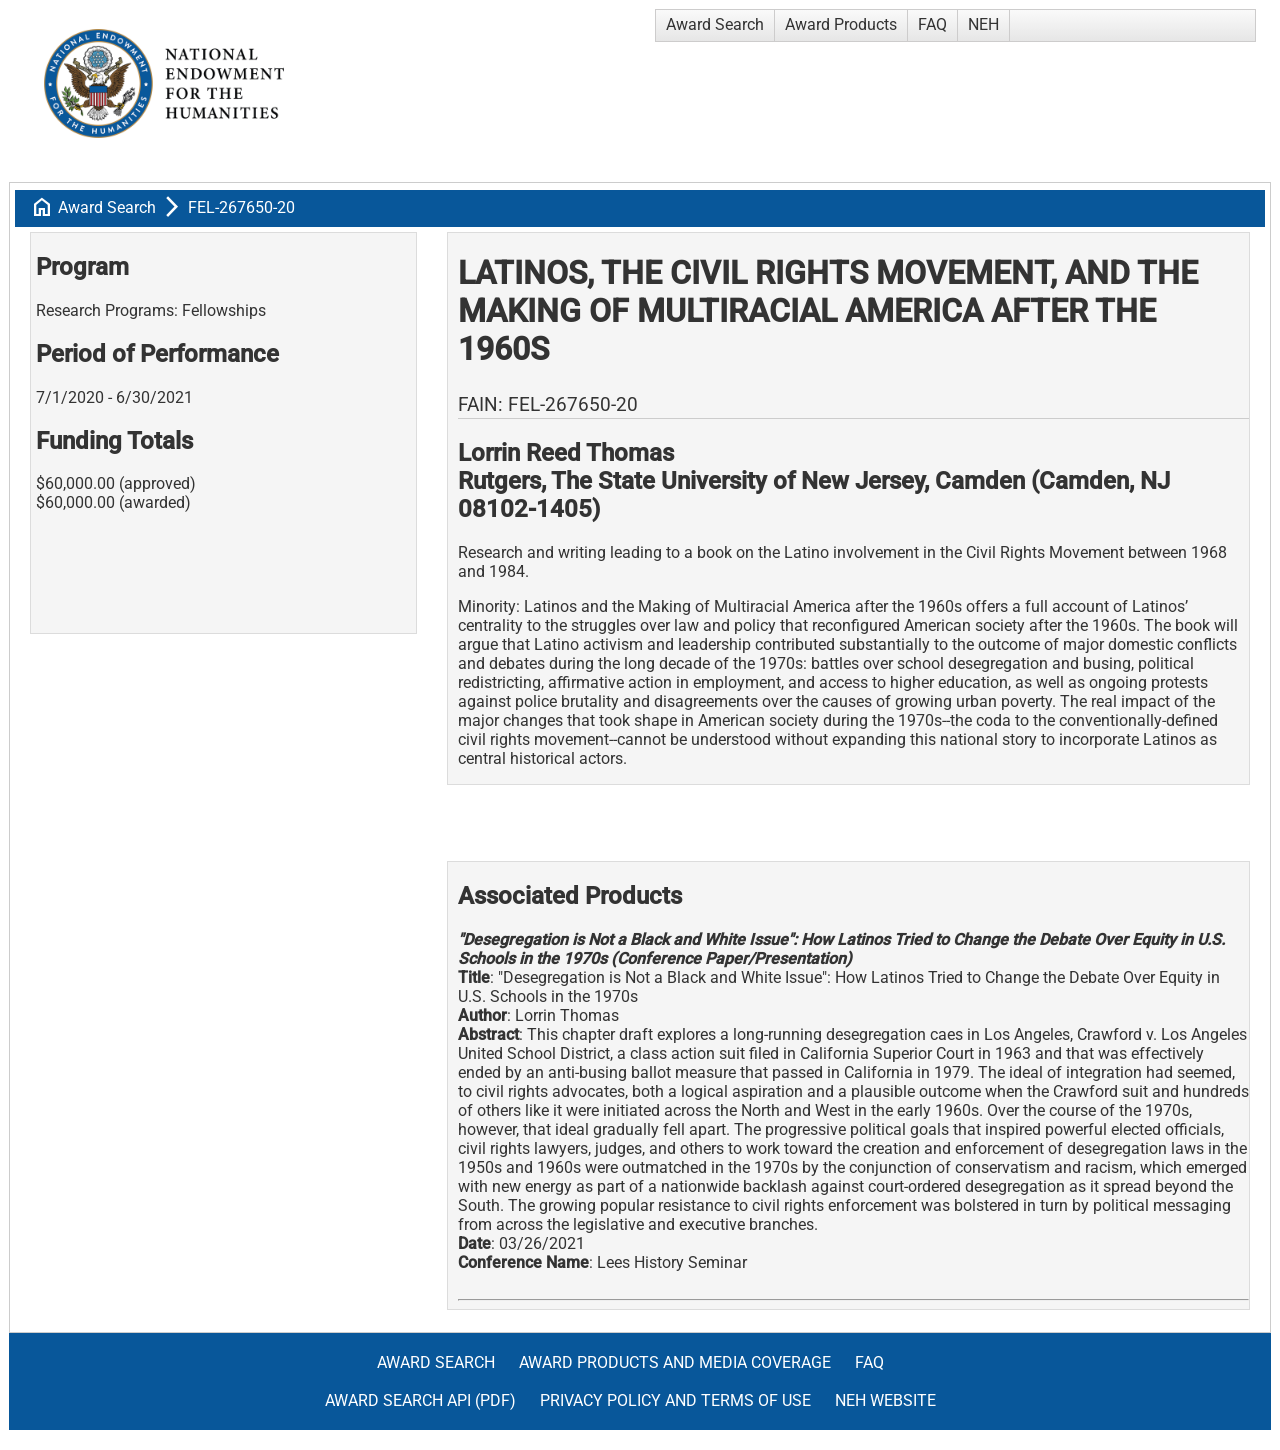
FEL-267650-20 (241, 207)
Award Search (715, 24)
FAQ (932, 24)
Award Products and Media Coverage (675, 1362)
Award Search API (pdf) (420, 1400)
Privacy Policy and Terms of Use (675, 1400)
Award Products (841, 24)
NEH (983, 24)
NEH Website (885, 1400)
